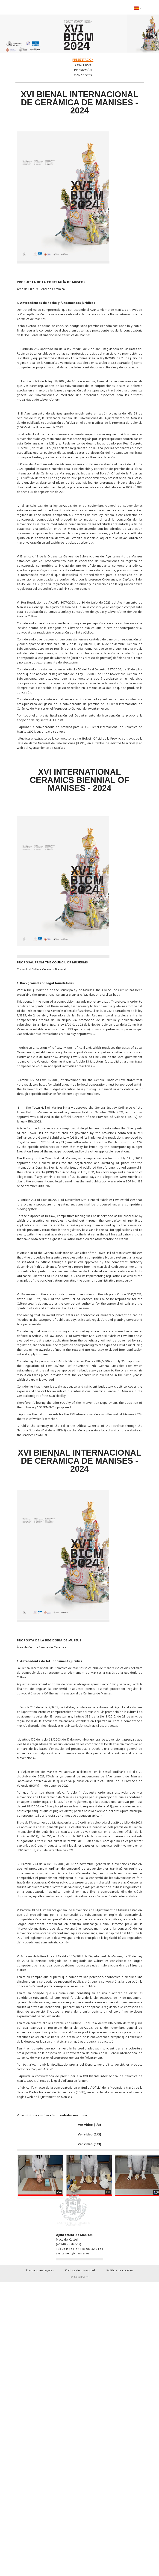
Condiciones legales (39, 2270)
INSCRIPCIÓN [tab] (83, 70)
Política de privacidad (80, 2270)
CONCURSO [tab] (83, 65)
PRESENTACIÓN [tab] (83, 59)
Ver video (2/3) (89, 2134)
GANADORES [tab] (83, 75)
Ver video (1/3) (89, 2124)
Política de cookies (119, 2270)
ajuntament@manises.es (72, 2253)
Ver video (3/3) (89, 2143)
